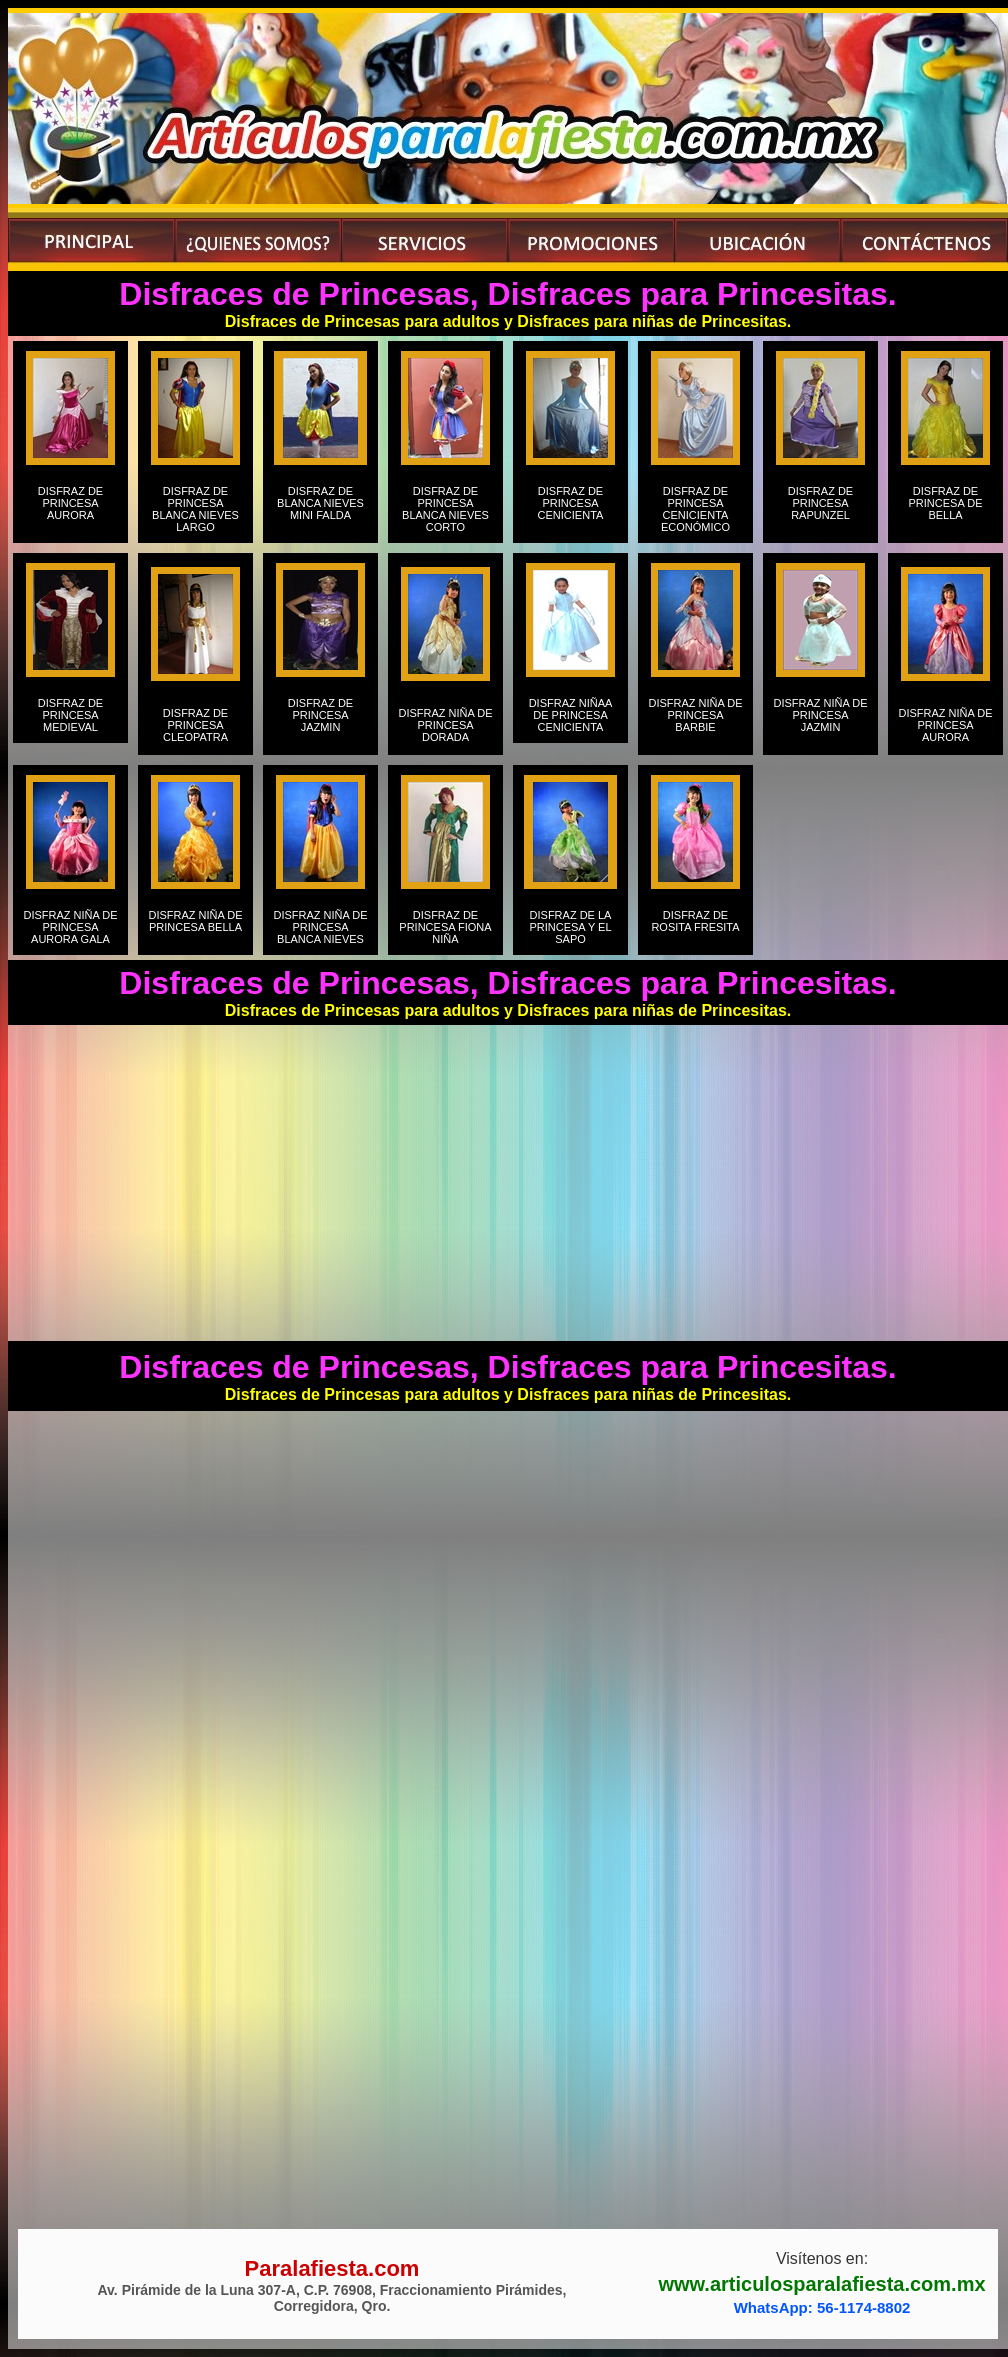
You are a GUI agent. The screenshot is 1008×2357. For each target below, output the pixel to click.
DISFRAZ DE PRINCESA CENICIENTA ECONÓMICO (695, 509)
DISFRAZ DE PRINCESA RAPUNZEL (820, 509)
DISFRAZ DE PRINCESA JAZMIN (320, 721)
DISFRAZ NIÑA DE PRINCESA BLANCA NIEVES (320, 927)
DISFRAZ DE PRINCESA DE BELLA (946, 509)
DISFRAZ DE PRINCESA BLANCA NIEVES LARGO (195, 509)
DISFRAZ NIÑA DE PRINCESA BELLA (195, 927)
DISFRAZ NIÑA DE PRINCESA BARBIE (695, 721)
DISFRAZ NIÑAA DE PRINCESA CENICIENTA (571, 715)
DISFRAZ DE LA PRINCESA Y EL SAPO (570, 927)
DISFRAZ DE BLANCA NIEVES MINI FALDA (320, 509)
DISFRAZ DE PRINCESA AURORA (70, 509)
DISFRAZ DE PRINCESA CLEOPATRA (195, 725)
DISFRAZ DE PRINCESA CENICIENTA (571, 509)
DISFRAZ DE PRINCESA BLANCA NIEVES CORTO (445, 509)
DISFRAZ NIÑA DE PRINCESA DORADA (445, 725)
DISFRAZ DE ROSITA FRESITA (695, 927)
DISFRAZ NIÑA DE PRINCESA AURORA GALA (70, 927)
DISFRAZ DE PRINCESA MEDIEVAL (70, 715)
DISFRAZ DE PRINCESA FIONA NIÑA (445, 927)
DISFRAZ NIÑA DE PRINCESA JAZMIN (820, 721)
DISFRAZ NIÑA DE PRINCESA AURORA (945, 725)
